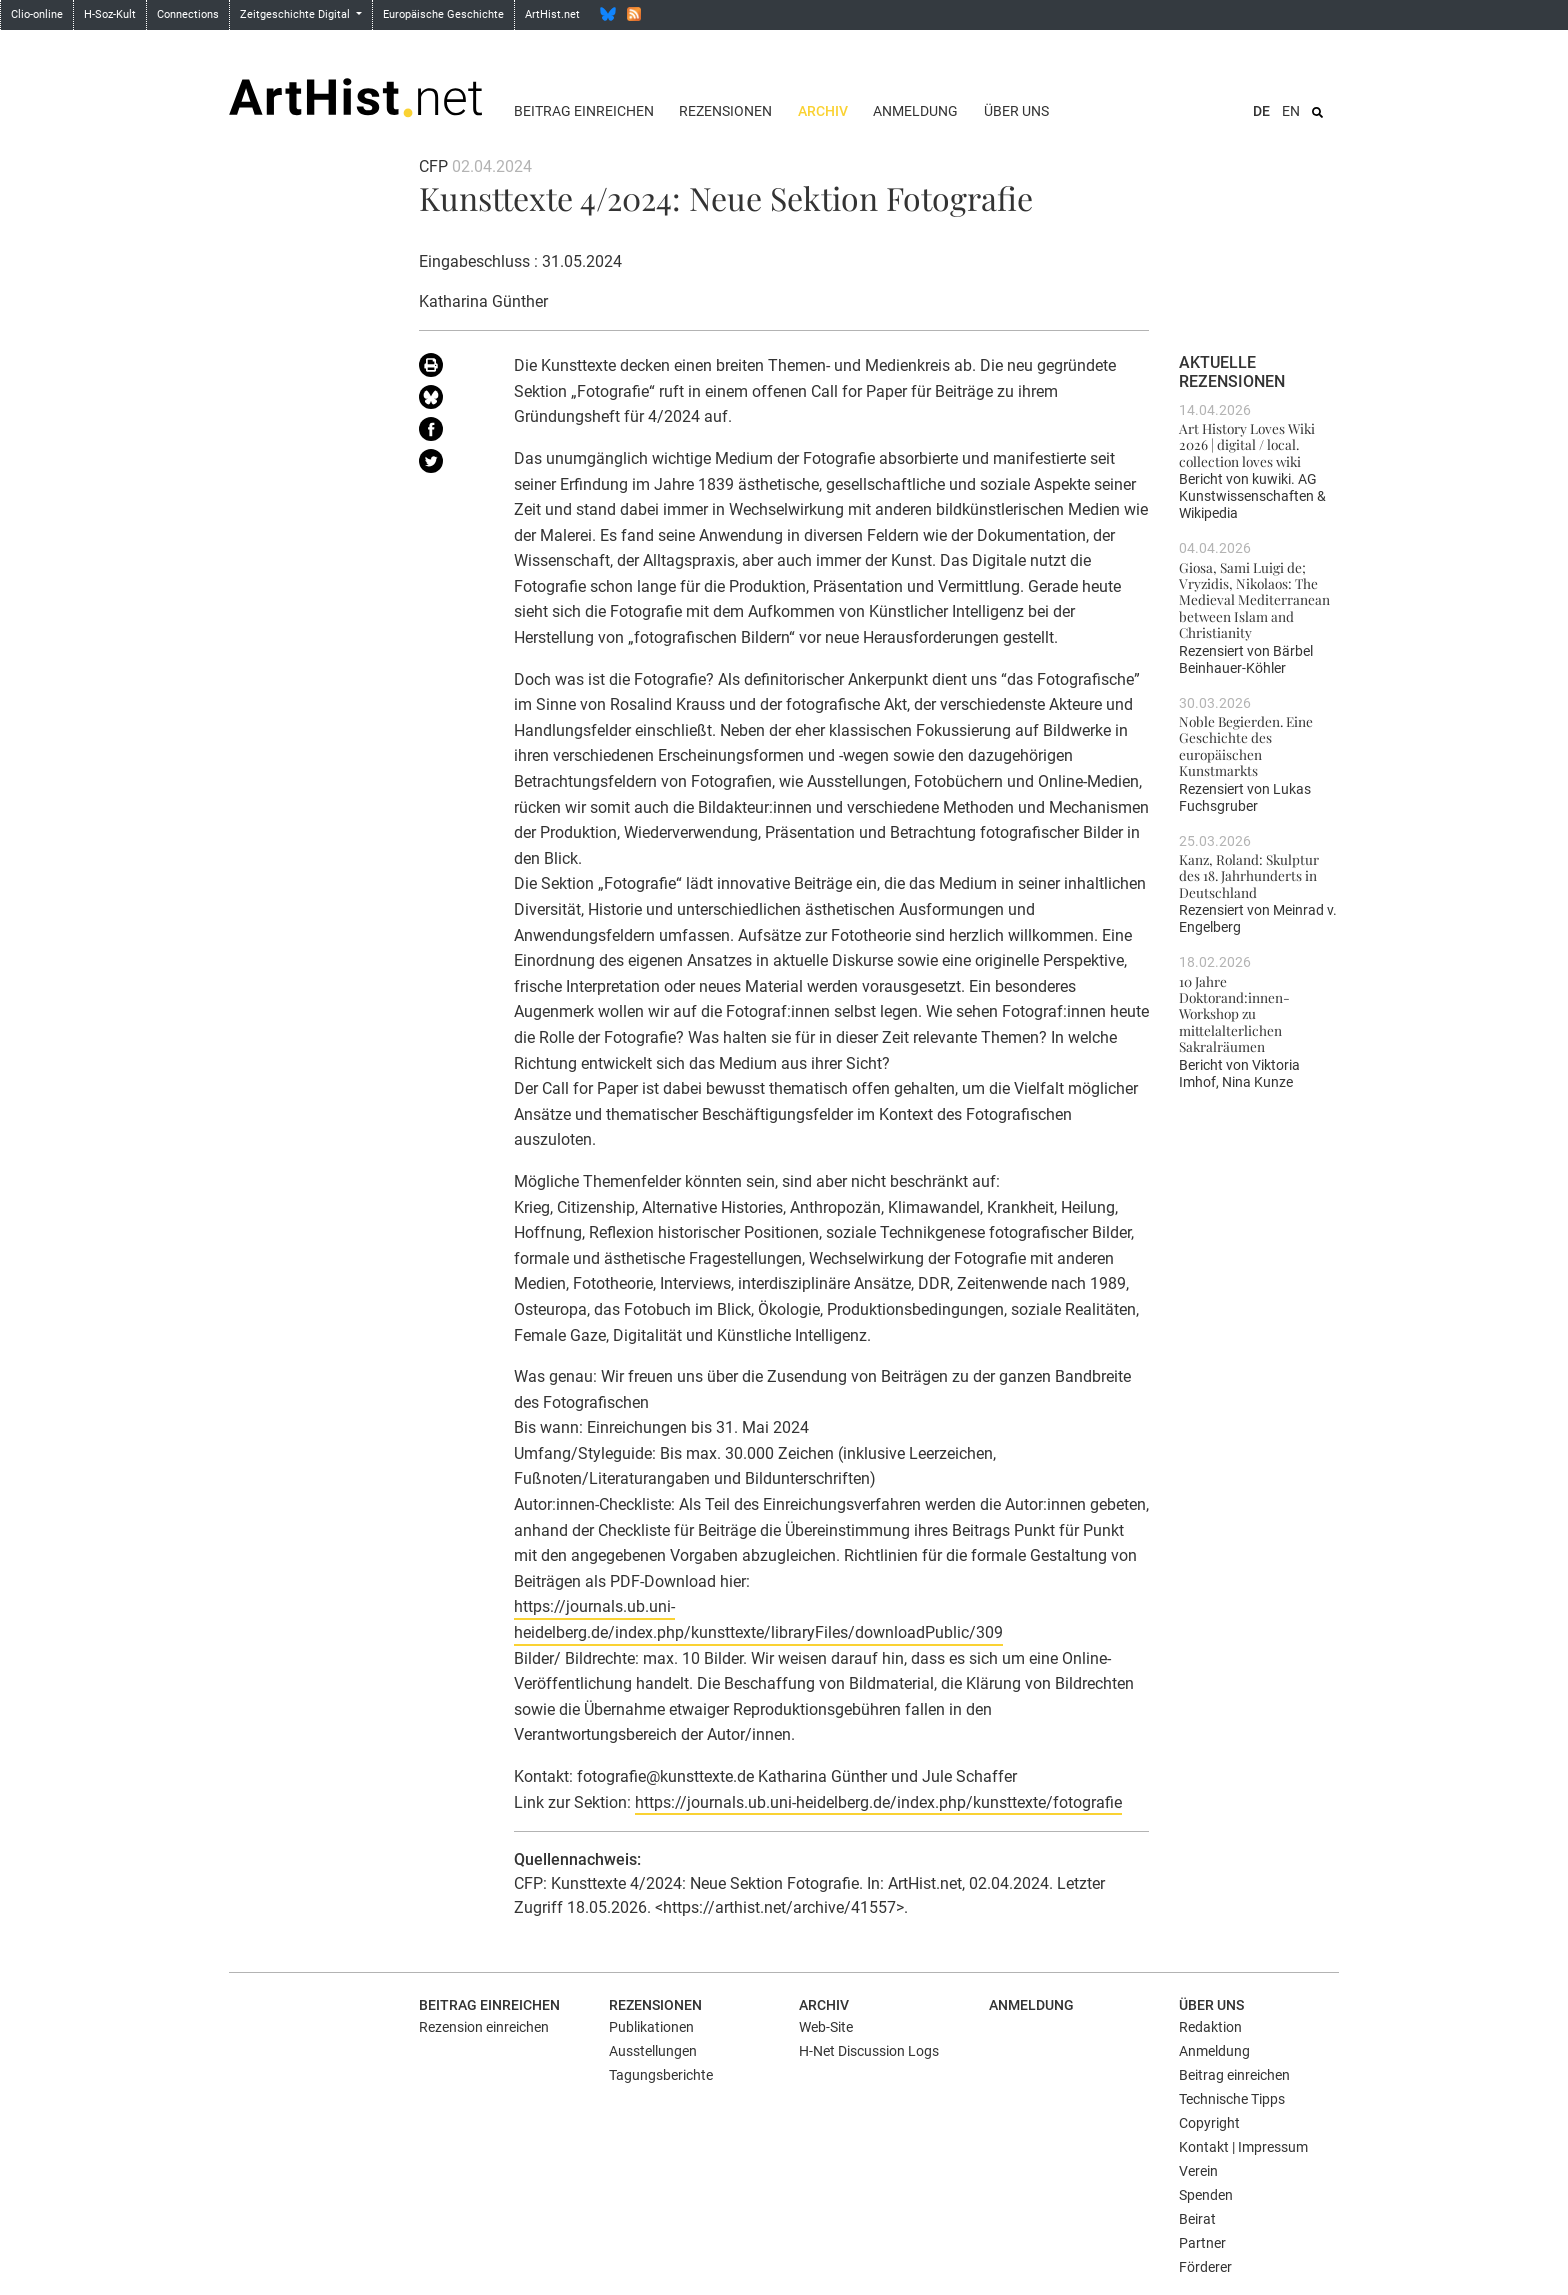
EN (1291, 111)
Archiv (823, 111)
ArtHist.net (552, 14)
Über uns (1016, 111)
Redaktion (1210, 2027)
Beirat (1197, 2219)
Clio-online (37, 14)
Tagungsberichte (661, 2075)
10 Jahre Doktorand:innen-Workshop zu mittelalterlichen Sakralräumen (1234, 1013)
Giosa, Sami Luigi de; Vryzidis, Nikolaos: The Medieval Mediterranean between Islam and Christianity (1254, 599)
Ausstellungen (653, 2051)
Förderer (1205, 2267)
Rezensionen (725, 111)
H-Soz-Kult (110, 14)
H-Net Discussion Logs (869, 2051)
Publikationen (651, 2027)
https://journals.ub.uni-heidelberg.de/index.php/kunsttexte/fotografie (878, 1802)
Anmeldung (915, 111)
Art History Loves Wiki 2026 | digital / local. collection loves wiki (1247, 444)
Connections (188, 14)
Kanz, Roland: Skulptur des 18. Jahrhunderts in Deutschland (1249, 875)
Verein (1198, 2171)
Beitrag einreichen (584, 111)
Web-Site (826, 2027)
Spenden (1206, 2195)
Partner (1202, 2243)
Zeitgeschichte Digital (296, 14)
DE (1261, 111)
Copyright (1209, 2123)
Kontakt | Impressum (1243, 2147)
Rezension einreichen (484, 2027)
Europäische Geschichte (443, 14)
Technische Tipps (1232, 2099)
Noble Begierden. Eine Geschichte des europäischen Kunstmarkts (1246, 745)
